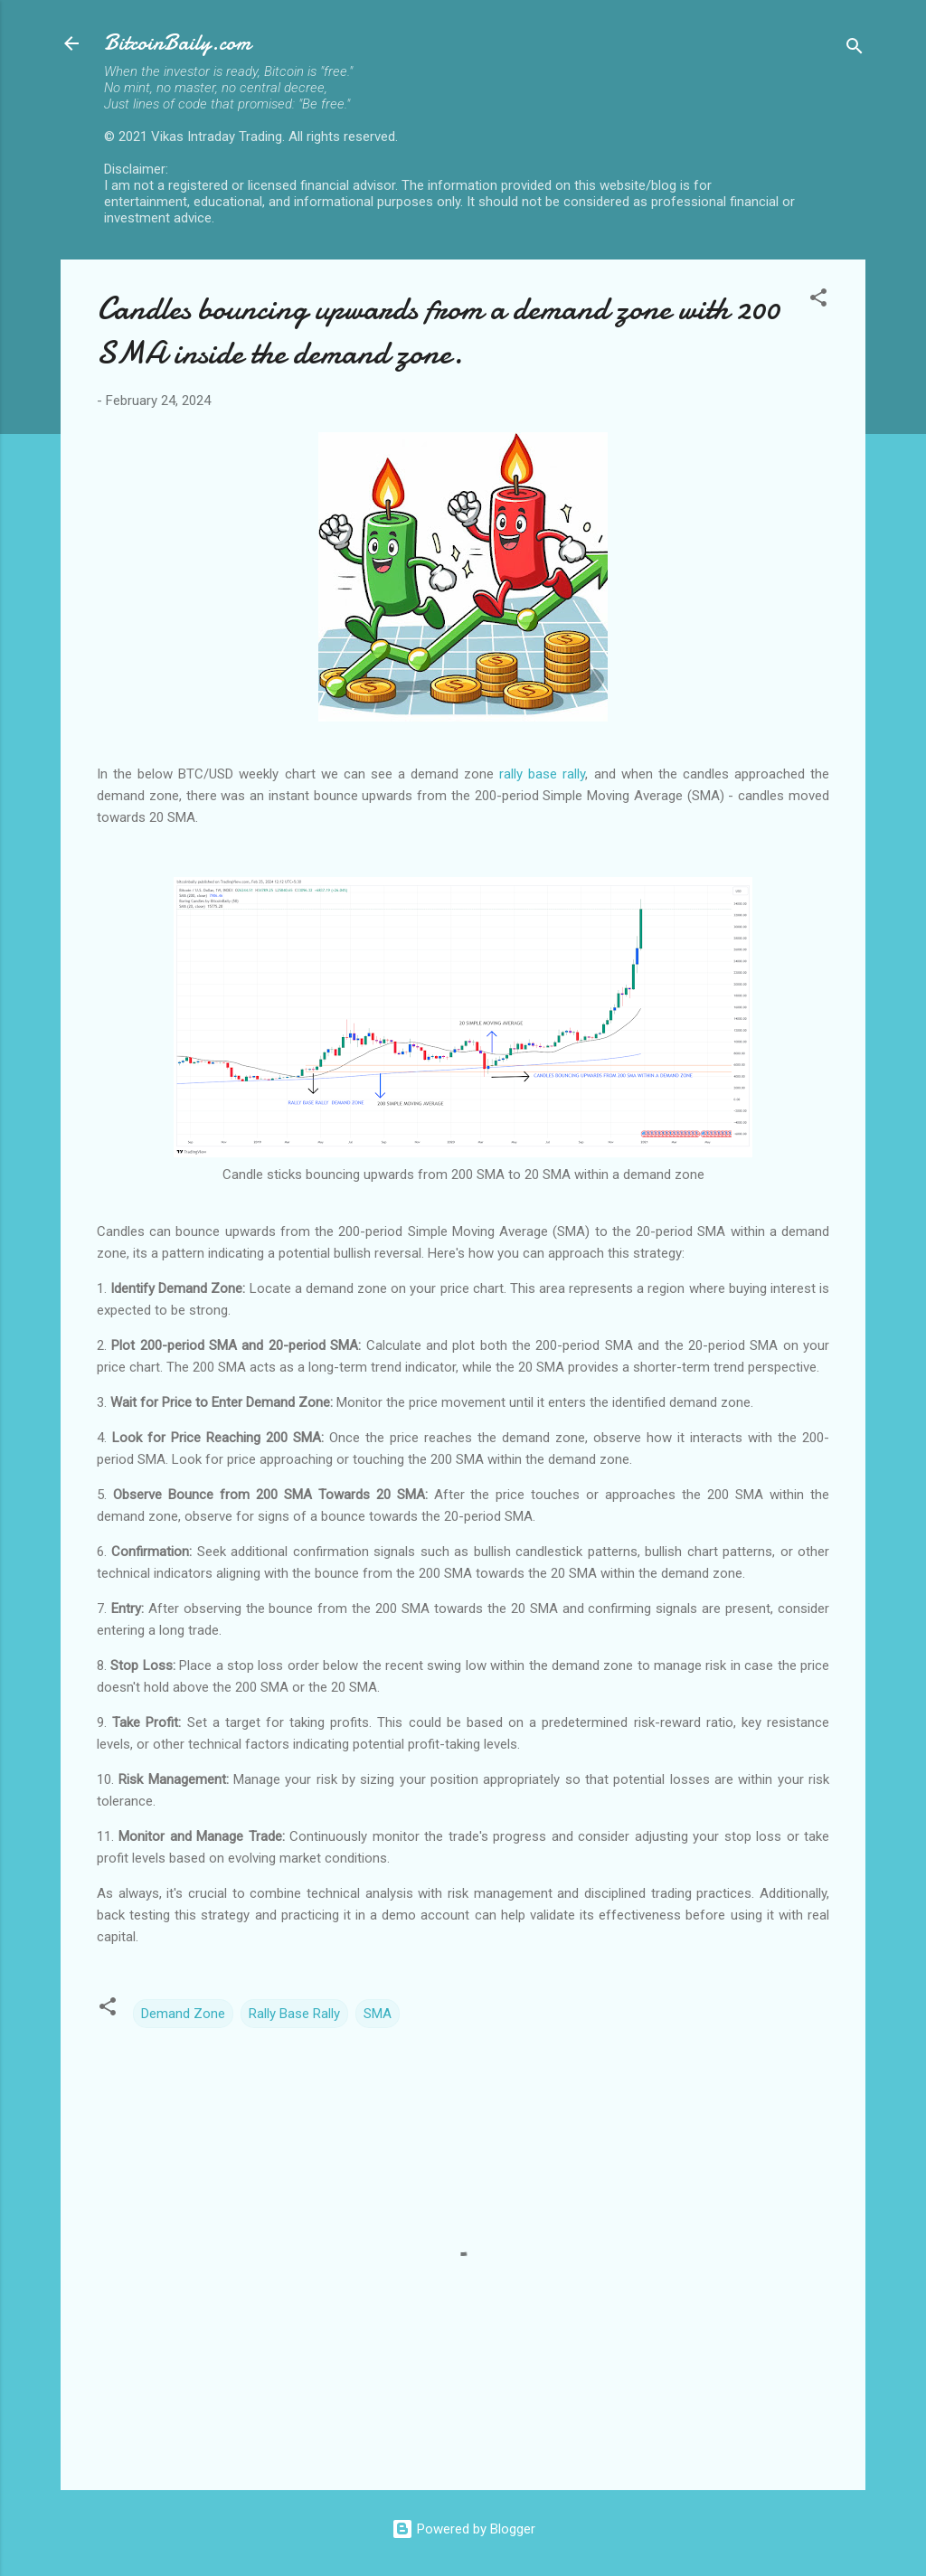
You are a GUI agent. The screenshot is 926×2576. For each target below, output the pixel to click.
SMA (378, 2013)
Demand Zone (183, 2013)
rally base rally (542, 774)
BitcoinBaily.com (177, 43)
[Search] (854, 49)
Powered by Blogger (463, 2529)
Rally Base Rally (294, 2013)
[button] (818, 301)
